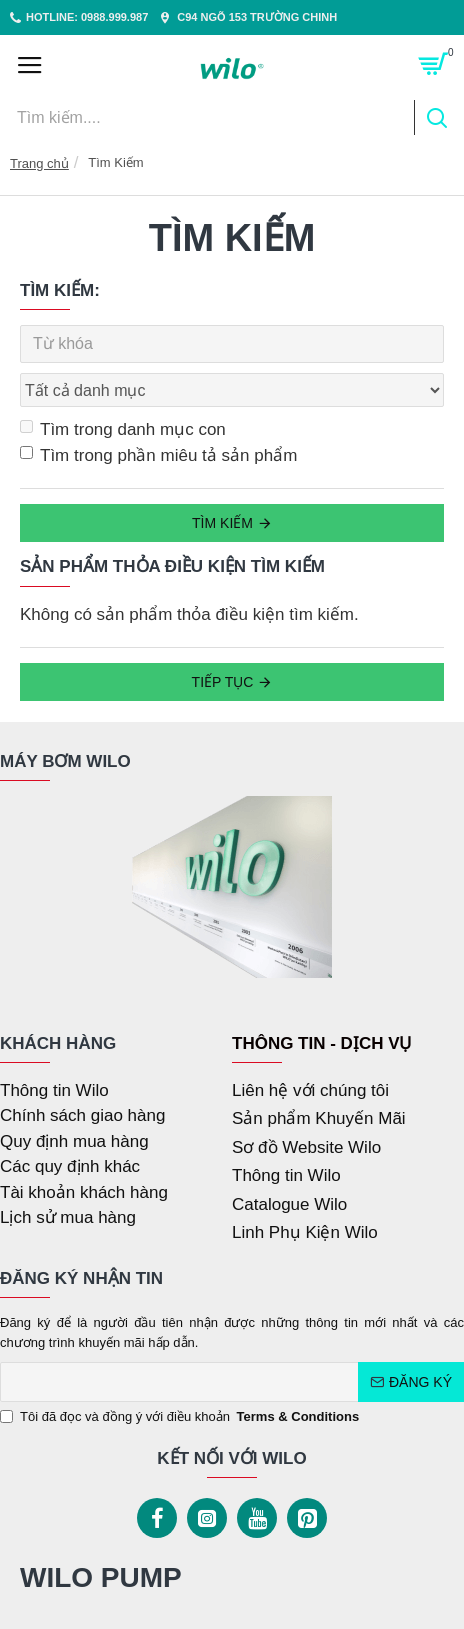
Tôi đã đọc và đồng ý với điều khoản (181, 1417)
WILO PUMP (101, 1578)
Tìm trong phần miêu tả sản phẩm (158, 455)
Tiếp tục (223, 682)
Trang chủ (39, 163)
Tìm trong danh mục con (123, 429)
